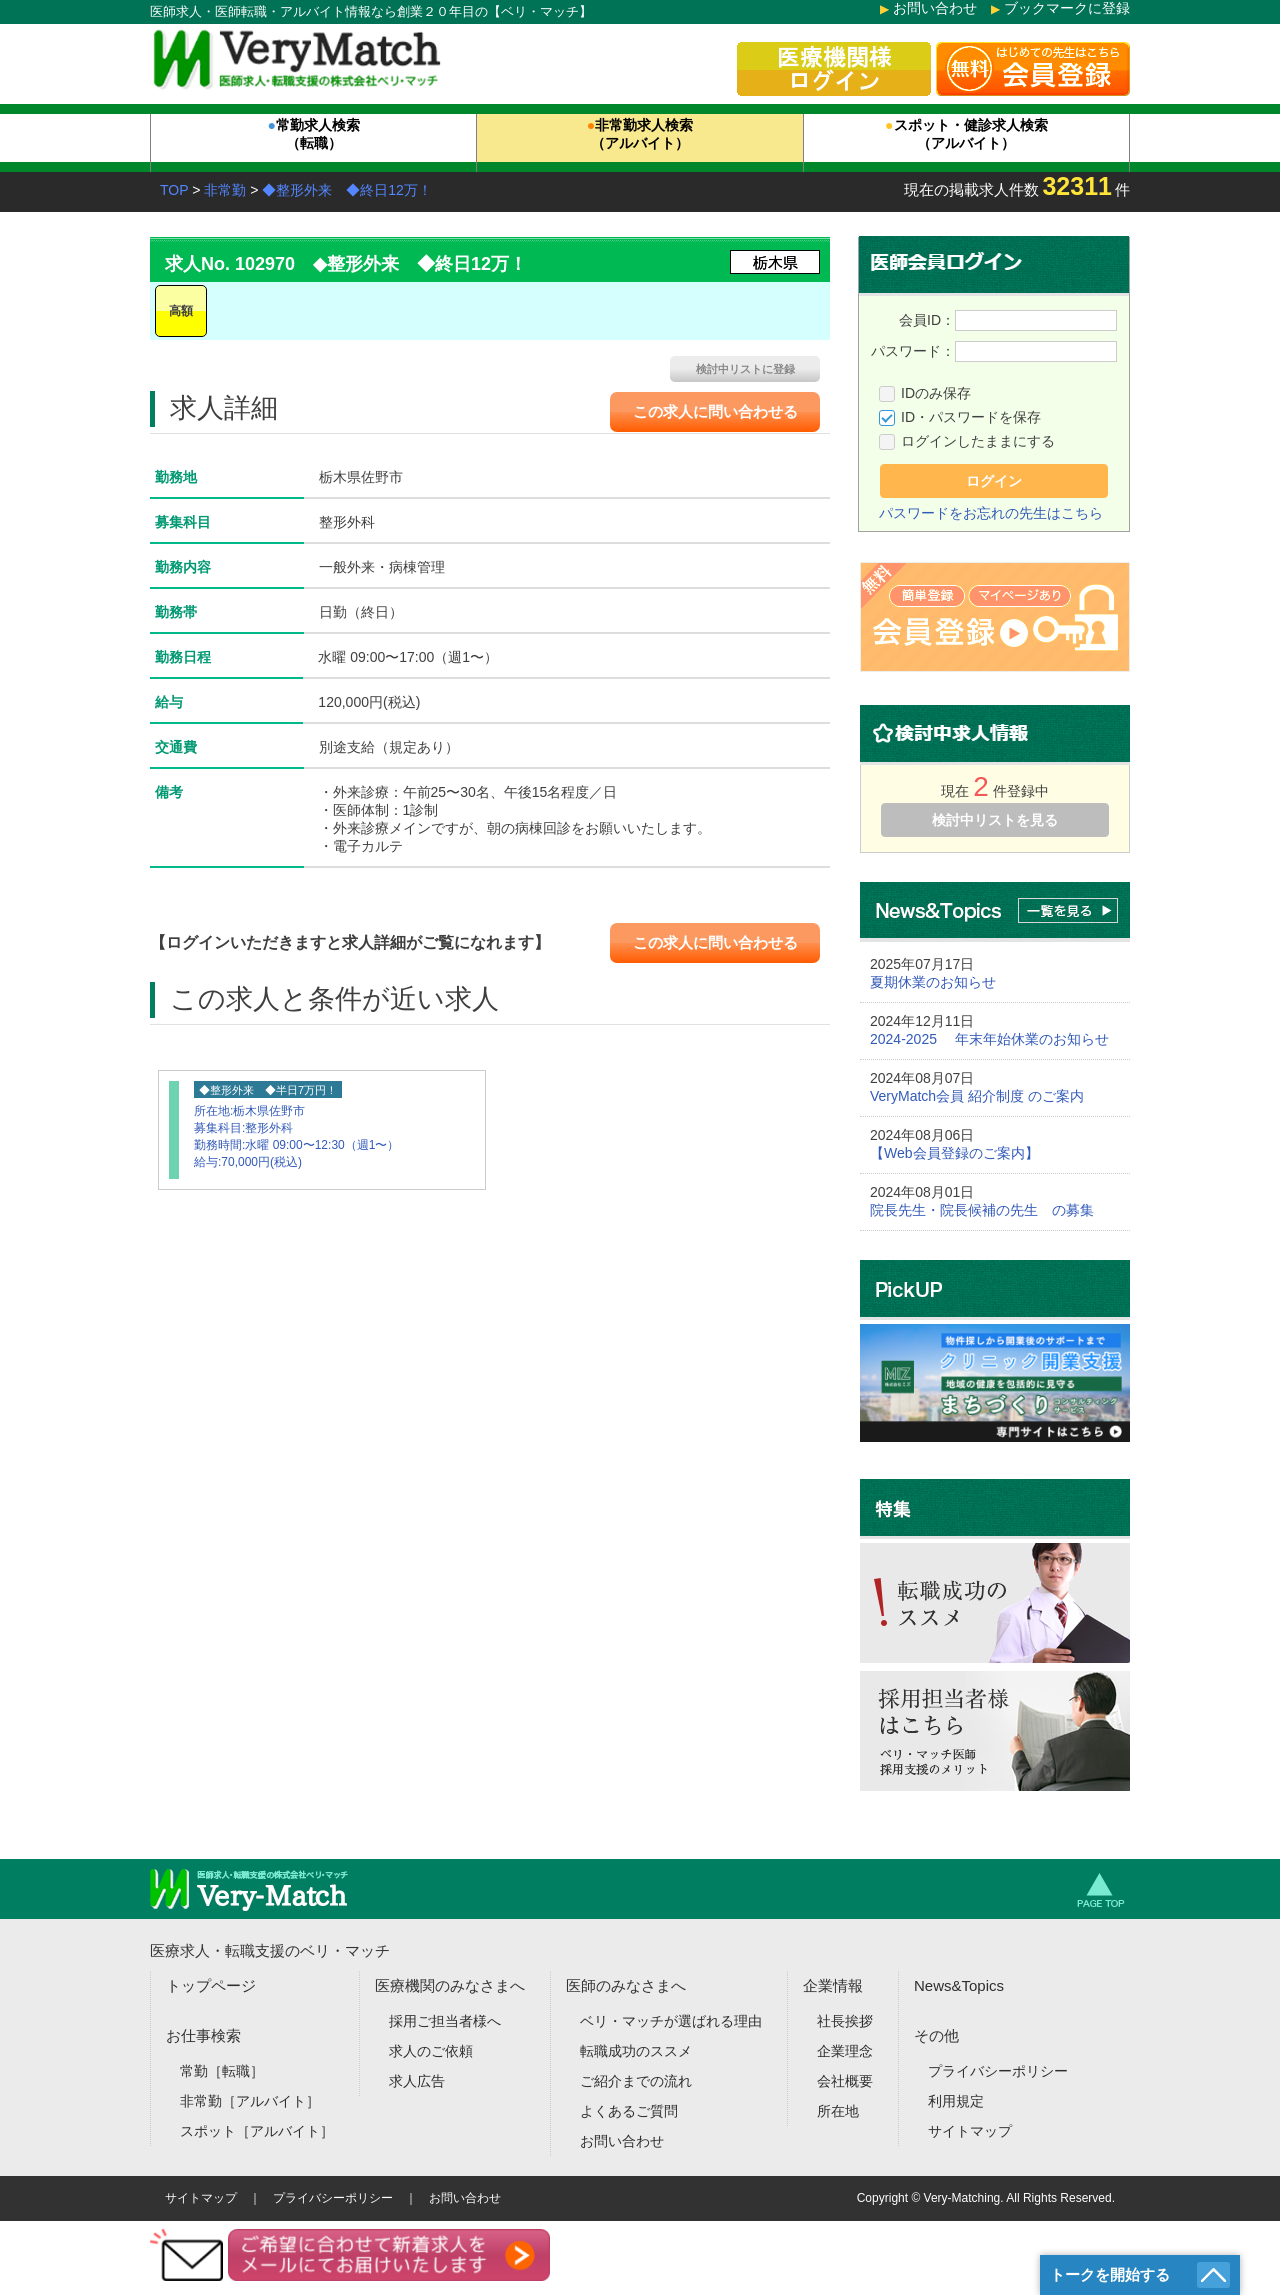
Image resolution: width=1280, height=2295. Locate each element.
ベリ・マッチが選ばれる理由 (671, 2021)
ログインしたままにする (978, 441)
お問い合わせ (935, 8)
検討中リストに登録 (745, 369)
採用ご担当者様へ (445, 2021)
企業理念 (845, 2051)
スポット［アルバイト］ (257, 2131)
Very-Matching (962, 2198)
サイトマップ (970, 2131)
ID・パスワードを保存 (971, 417)
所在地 (838, 2111)
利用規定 (956, 2101)
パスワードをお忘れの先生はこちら (991, 513)
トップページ (211, 1985)
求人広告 (417, 2081)
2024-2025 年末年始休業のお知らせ (989, 1039)
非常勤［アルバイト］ (250, 2101)
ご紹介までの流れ (636, 2081)
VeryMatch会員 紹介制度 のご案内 (977, 1096)
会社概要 (845, 2081)
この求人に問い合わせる (715, 411)
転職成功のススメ (636, 2051)
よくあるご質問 (629, 2111)
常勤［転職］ (222, 2071)
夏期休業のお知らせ (933, 982)
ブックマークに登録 (1067, 8)
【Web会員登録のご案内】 (954, 1153)
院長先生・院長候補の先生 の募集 (982, 1210)
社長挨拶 (845, 2021)
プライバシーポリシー (998, 2071)
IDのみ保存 (936, 393)
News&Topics (959, 1985)
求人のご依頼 (431, 2051)
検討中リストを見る (995, 820)
